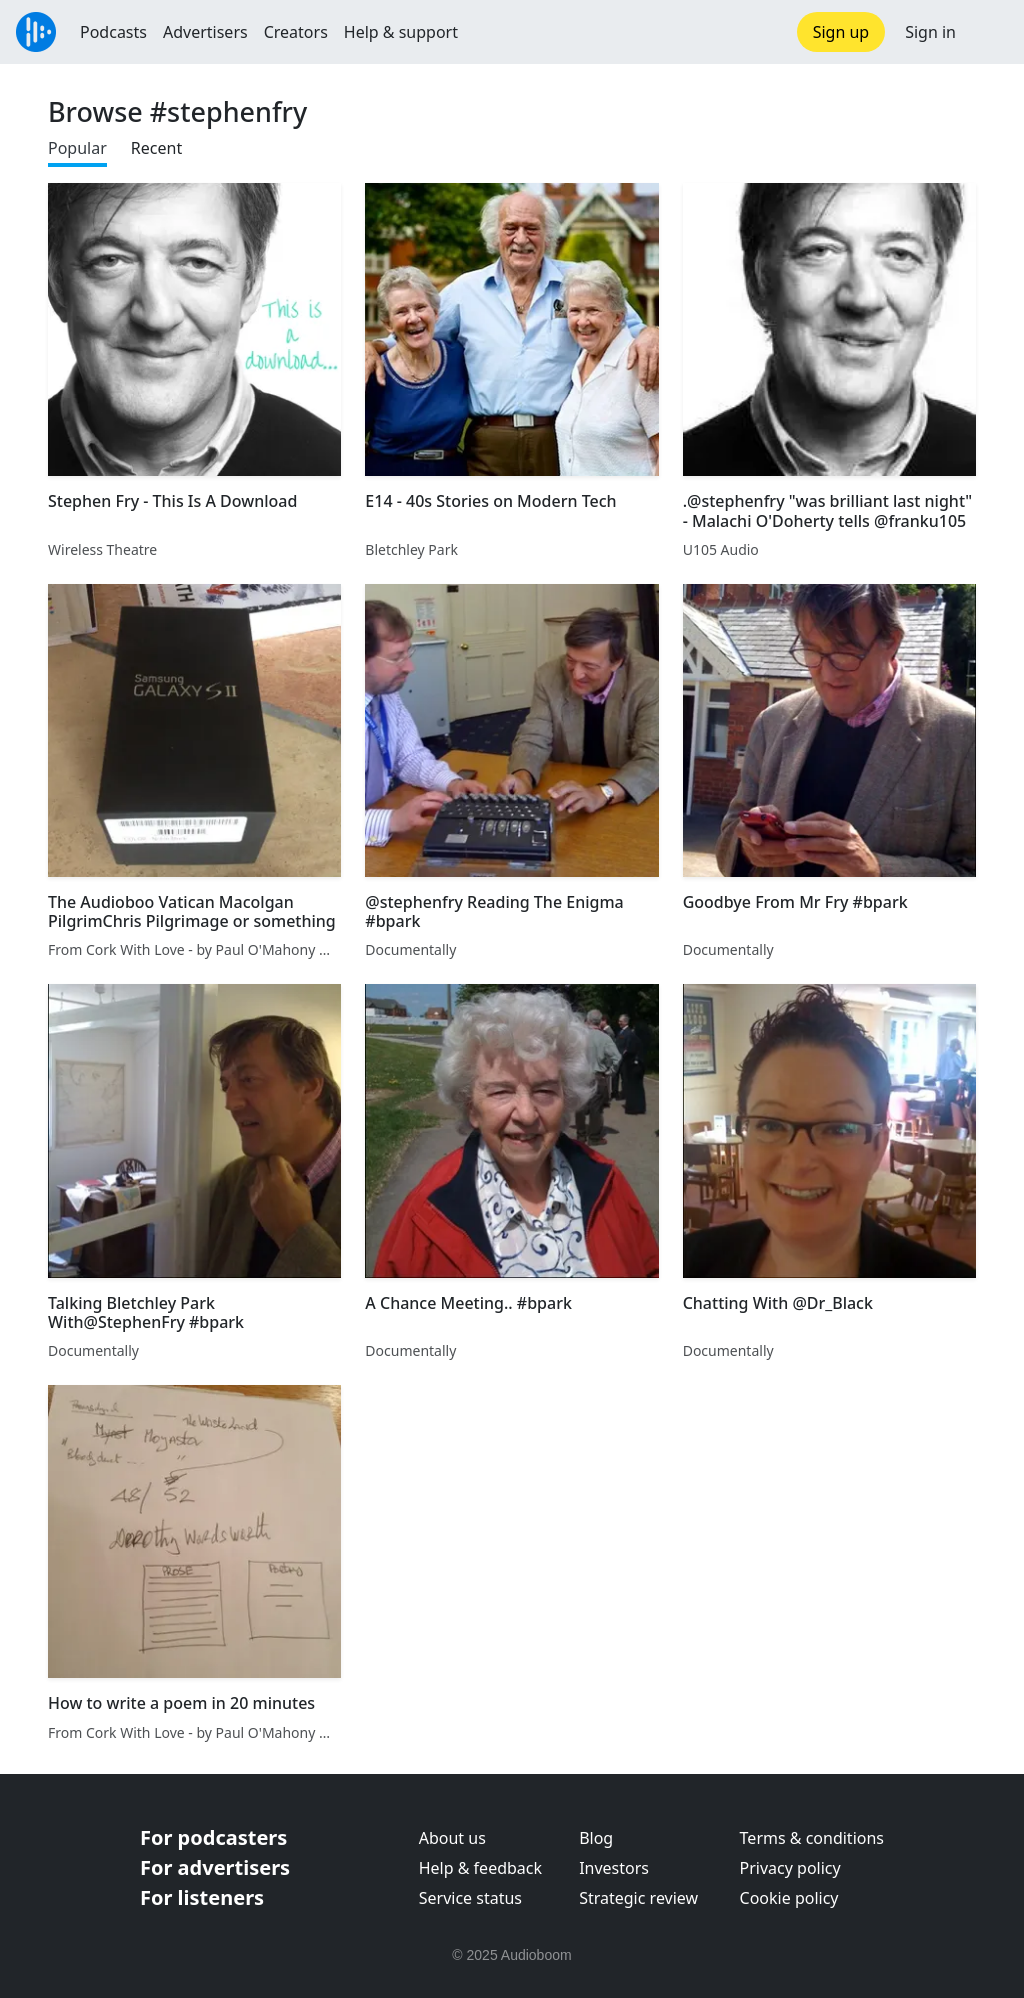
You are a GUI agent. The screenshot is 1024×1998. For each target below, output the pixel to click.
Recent (156, 148)
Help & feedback (480, 1868)
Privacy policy (790, 1868)
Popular (77, 148)
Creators (296, 32)
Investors (614, 1868)
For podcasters (213, 1837)
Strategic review (638, 1898)
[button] (990, 32)
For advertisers (215, 1867)
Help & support (401, 32)
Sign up (841, 32)
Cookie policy (789, 1898)
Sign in (930, 32)
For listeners (202, 1897)
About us (452, 1838)
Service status (470, 1898)
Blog (596, 1838)
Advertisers (205, 32)
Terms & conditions (812, 1838)
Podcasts (113, 32)
